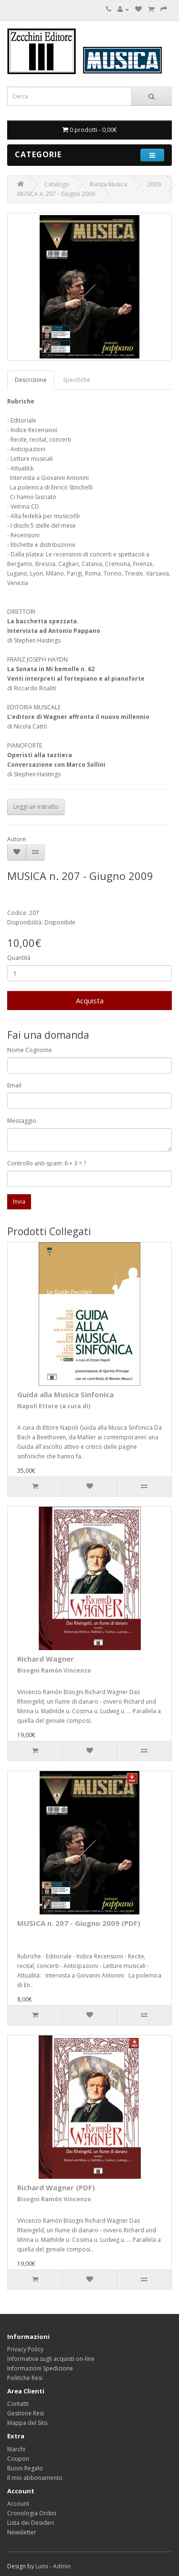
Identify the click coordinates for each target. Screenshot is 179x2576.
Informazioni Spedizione (40, 2368)
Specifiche (76, 380)
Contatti (18, 2404)
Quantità (19, 958)
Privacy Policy (25, 2349)
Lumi (41, 2566)
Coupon (18, 2459)
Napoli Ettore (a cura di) (53, 1406)
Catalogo (56, 184)
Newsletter (21, 2532)
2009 (154, 184)
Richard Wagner (45, 1658)
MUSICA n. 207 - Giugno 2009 (56, 194)
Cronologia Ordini (31, 2513)
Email (14, 1085)
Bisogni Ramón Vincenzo (54, 1670)
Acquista (90, 1000)
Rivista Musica (108, 184)
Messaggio (21, 1121)
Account (18, 2504)
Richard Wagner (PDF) (56, 2187)
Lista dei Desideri (30, 2523)
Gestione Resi (25, 2413)
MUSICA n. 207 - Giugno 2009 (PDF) (78, 1923)
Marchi (16, 2449)
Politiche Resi (24, 2378)
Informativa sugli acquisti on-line (51, 2359)
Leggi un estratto (36, 807)
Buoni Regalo (25, 2468)
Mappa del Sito (27, 2423)
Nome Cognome (29, 1050)
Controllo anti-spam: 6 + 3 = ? (46, 1163)
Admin (62, 2566)
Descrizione (31, 380)
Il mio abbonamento (35, 2478)
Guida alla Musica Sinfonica (65, 1394)
